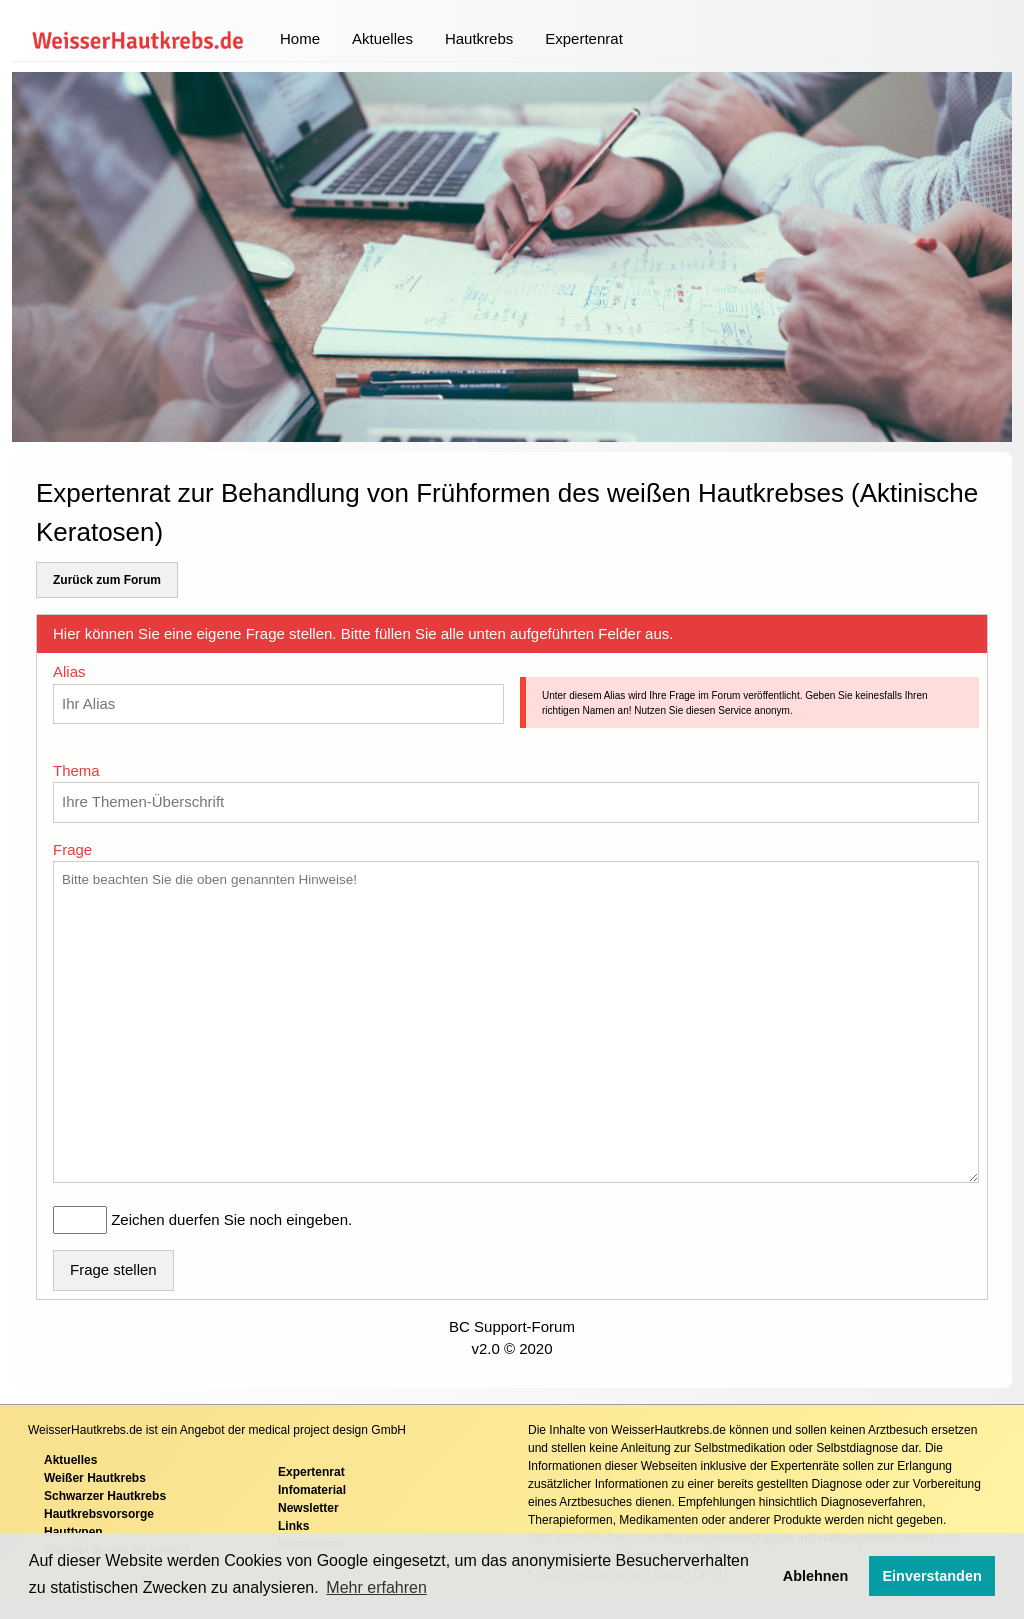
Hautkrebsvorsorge (99, 1514)
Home (300, 38)
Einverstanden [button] (932, 1576)
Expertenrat (584, 38)
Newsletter (308, 1508)
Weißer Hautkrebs (95, 1478)
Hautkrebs (479, 38)
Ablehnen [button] (816, 1576)
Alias (69, 671)
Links (293, 1526)
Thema (76, 770)
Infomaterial (312, 1490)
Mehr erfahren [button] (376, 1587)
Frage (72, 849)
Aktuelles (382, 38)
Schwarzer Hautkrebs (105, 1496)
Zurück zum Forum (107, 580)
